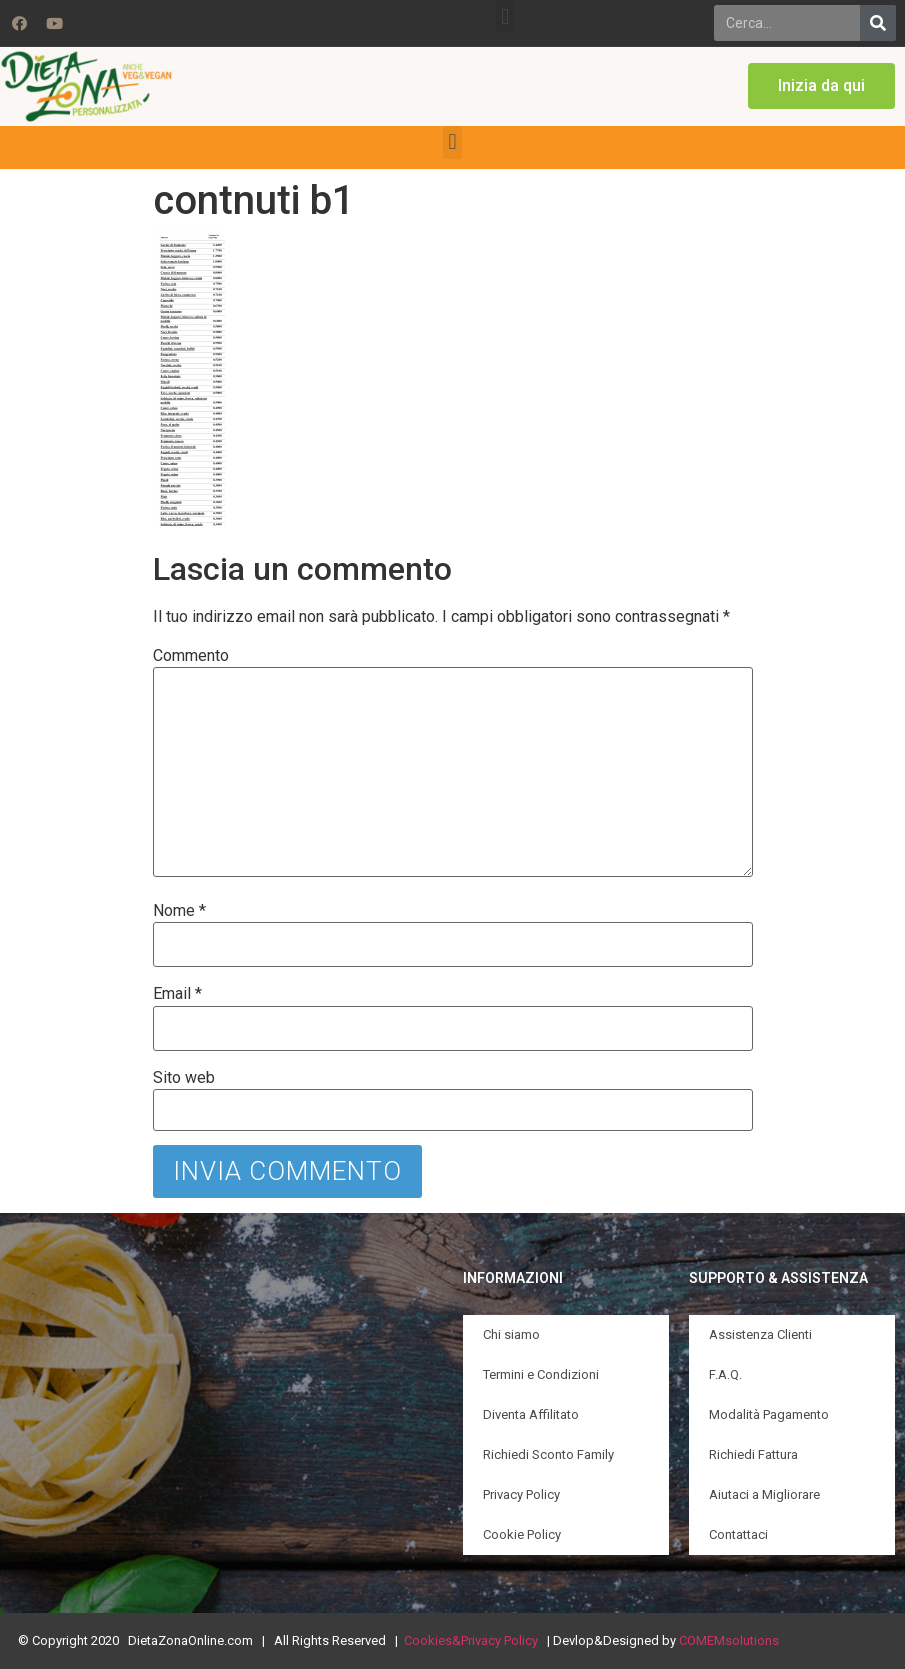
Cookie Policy (522, 1534)
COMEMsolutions (729, 1640)
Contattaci (738, 1534)
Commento (191, 656)
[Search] (878, 23)
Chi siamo (511, 1334)
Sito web (184, 1078)
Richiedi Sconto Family (548, 1454)
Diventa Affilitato (531, 1414)
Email (177, 994)
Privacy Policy (521, 1494)
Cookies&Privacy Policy (471, 1640)
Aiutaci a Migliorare (764, 1494)
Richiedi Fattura (753, 1454)
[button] (505, 16)
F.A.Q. (725, 1374)
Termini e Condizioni (541, 1374)
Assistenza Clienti (760, 1334)
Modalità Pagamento (769, 1414)
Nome (179, 911)
